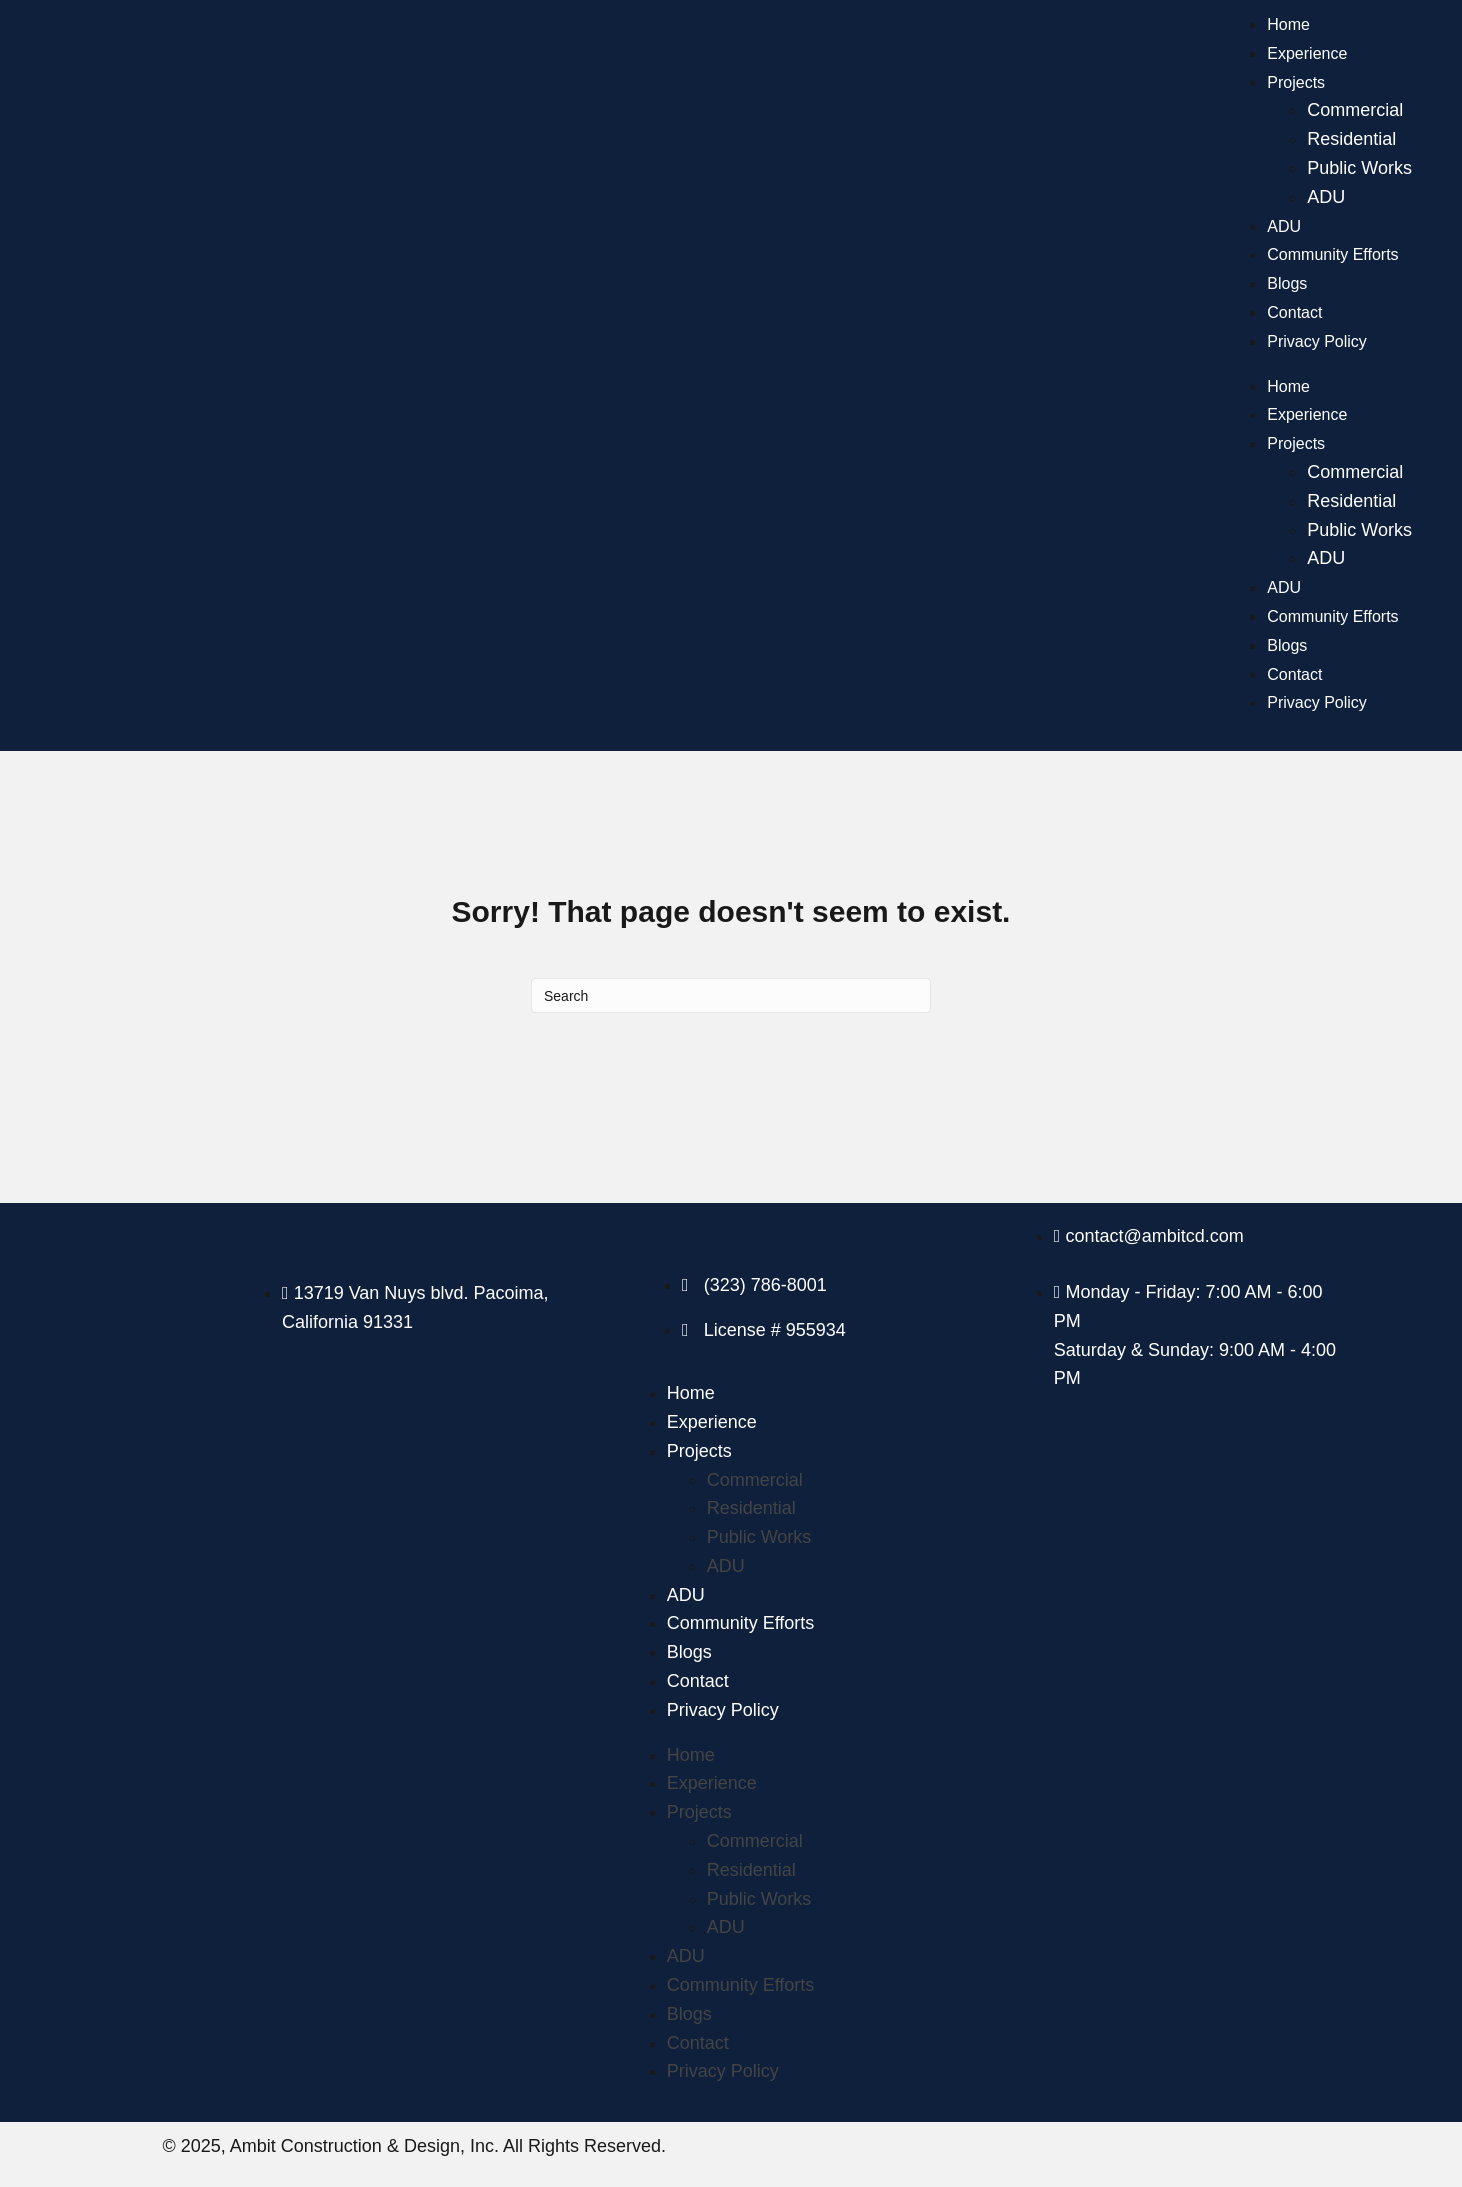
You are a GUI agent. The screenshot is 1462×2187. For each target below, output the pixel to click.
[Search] (731, 995)
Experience (1307, 53)
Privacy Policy (1317, 341)
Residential (1351, 139)
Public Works (1359, 168)
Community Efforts (1332, 254)
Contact (1294, 312)
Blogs (1287, 283)
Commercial (1355, 110)
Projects (1296, 82)
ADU (1326, 197)
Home (1288, 24)
